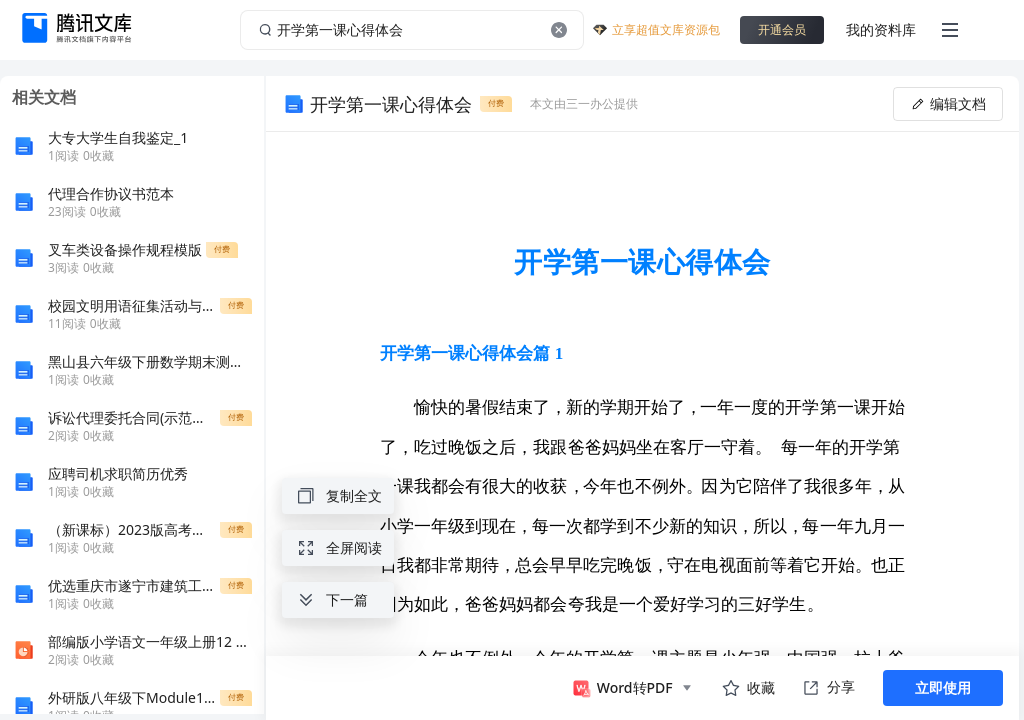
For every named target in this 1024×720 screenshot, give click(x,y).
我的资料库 (881, 29)
